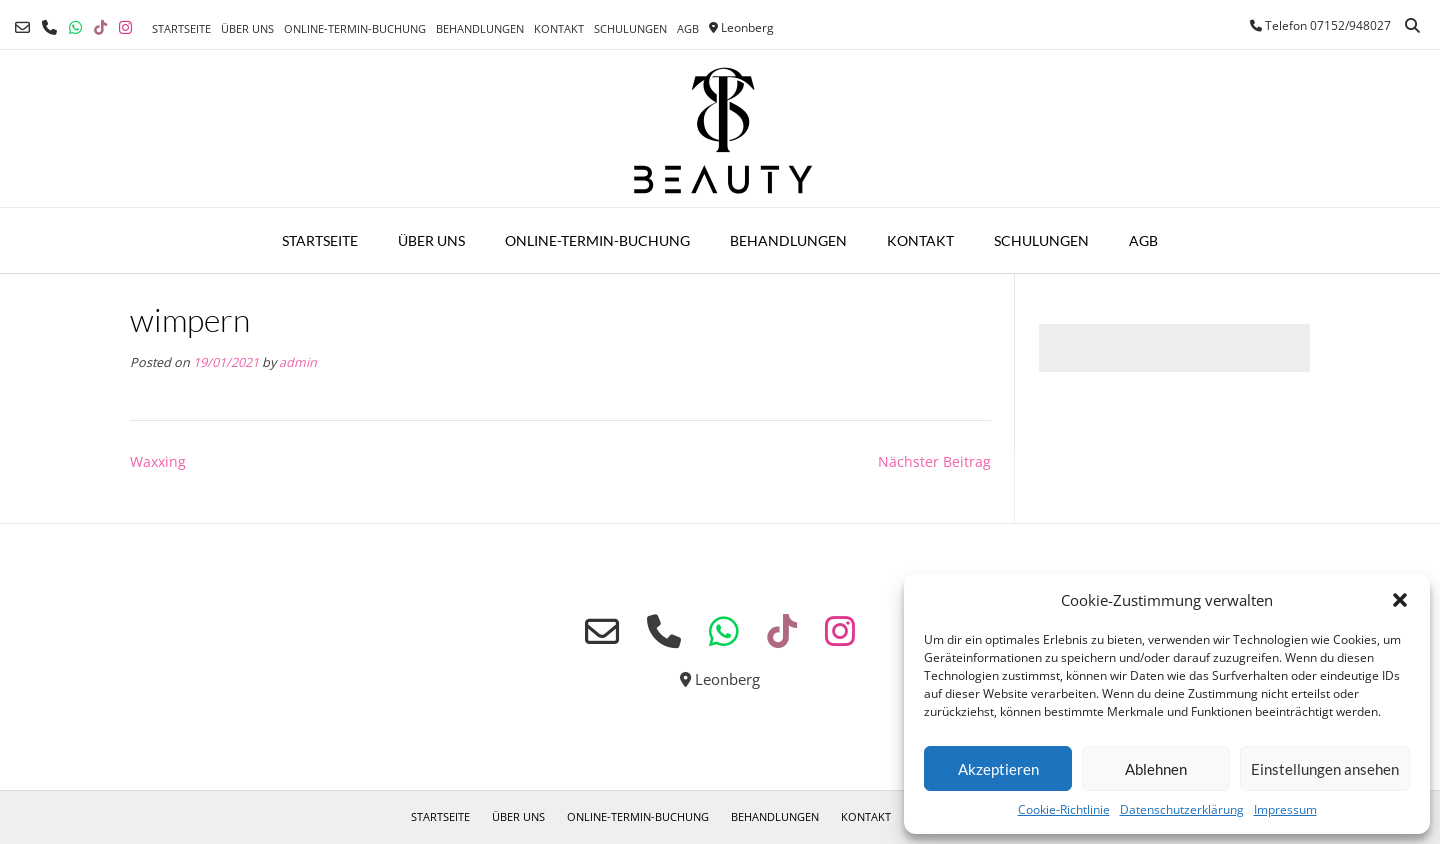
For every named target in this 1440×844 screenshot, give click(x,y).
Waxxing (158, 461)
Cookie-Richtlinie (1064, 809)
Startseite (181, 28)
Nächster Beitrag (934, 461)
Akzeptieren (998, 769)
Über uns (247, 28)
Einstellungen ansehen (1325, 769)
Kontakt (559, 28)
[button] (1400, 600)
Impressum (1285, 809)
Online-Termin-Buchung (355, 28)
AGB (688, 28)
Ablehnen (1156, 769)
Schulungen (630, 28)
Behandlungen (480, 28)
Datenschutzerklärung (1182, 809)
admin (298, 362)
